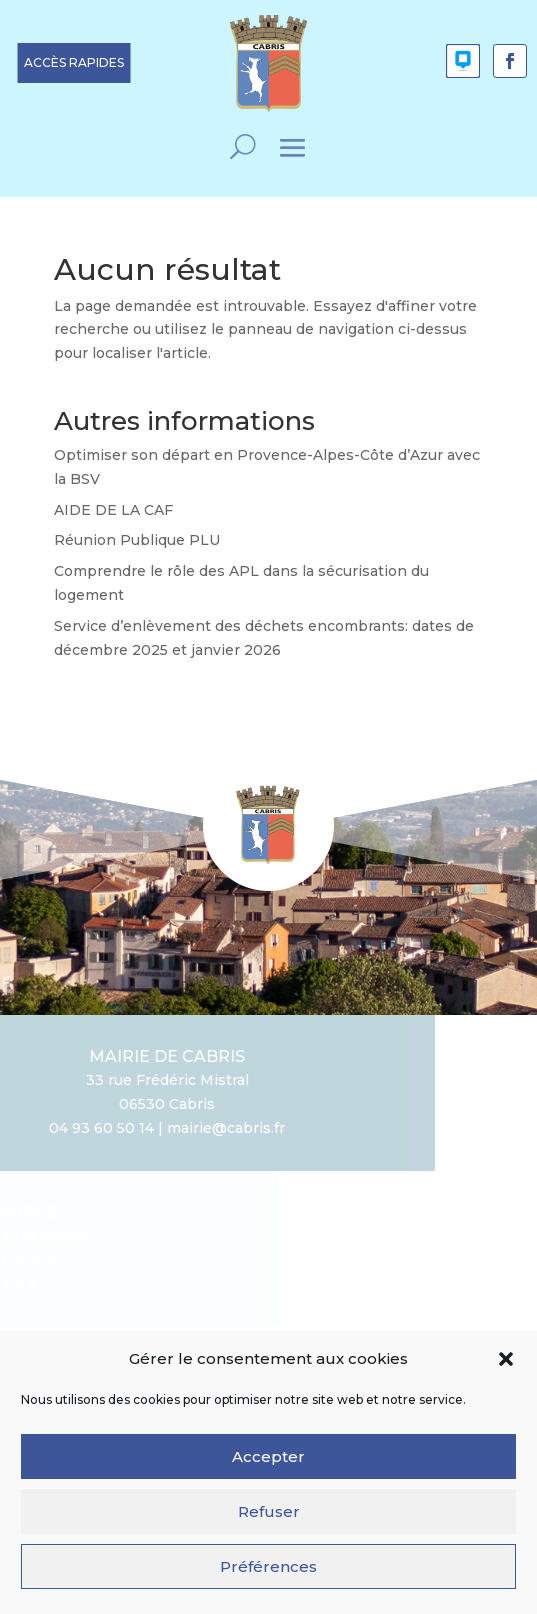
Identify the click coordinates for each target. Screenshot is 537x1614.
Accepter (268, 1465)
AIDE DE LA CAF (113, 510)
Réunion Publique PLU (137, 540)
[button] (506, 1369)
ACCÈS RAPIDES (74, 62)
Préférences (268, 1575)
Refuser (269, 1520)
